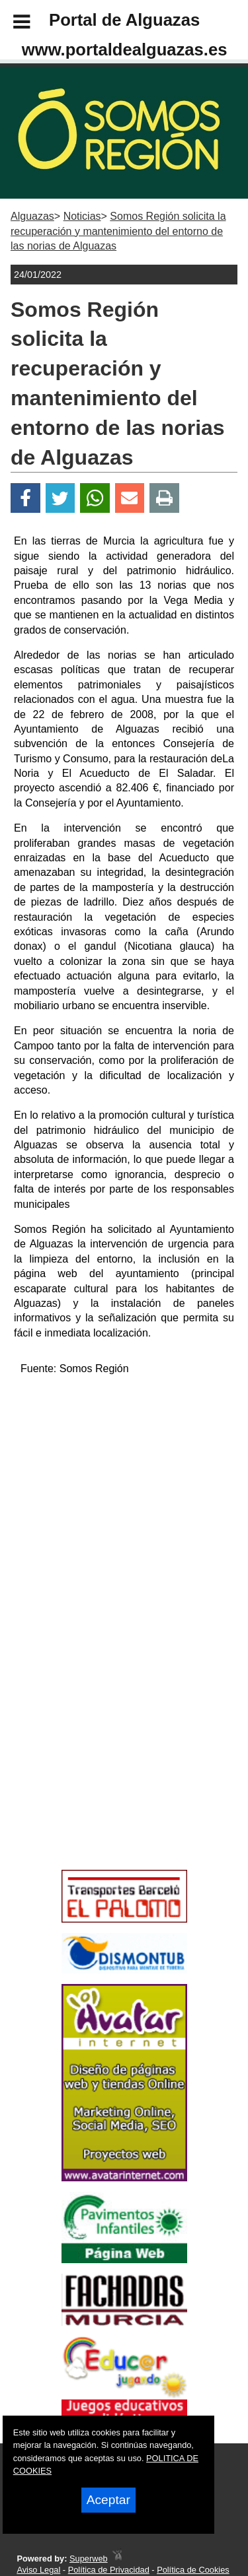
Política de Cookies (193, 2570)
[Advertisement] (104, 1770)
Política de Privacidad (108, 2570)
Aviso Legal (38, 2570)
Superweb (88, 2558)
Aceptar (108, 2500)
